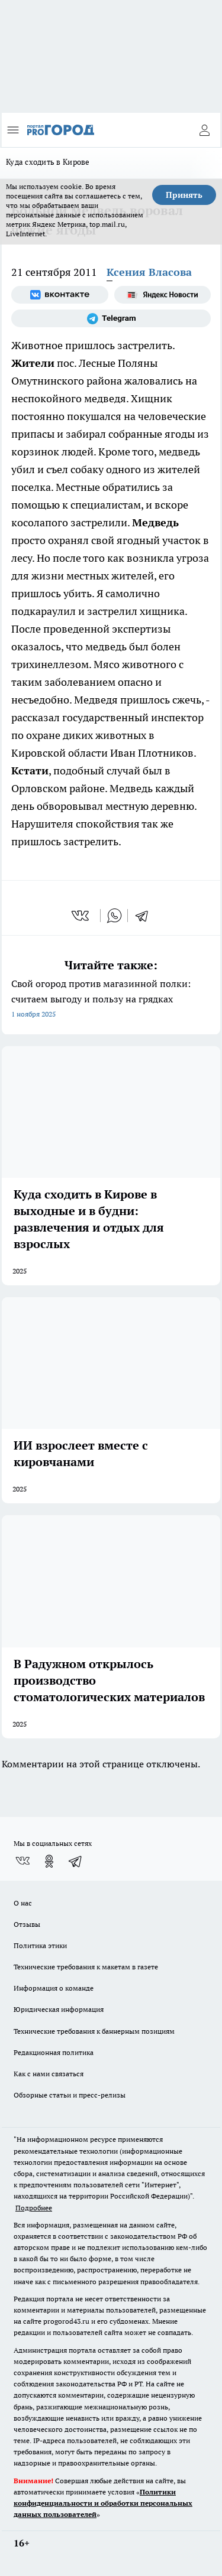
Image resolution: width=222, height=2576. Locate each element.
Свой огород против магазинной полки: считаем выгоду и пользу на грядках (111, 1000)
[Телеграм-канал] (111, 318)
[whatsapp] (114, 915)
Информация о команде (54, 1988)
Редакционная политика (54, 2052)
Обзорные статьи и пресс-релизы (70, 2094)
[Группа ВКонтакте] (59, 295)
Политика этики (40, 1945)
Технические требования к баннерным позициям (94, 2031)
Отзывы (27, 1924)
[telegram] (145, 915)
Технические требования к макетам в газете (86, 1966)
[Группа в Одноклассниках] (49, 1861)
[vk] (81, 915)
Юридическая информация (59, 2009)
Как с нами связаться (48, 2073)
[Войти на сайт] (204, 130)
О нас (23, 1902)
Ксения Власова (149, 272)
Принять (184, 195)
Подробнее (33, 2207)
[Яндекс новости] (162, 295)
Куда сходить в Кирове (48, 162)
